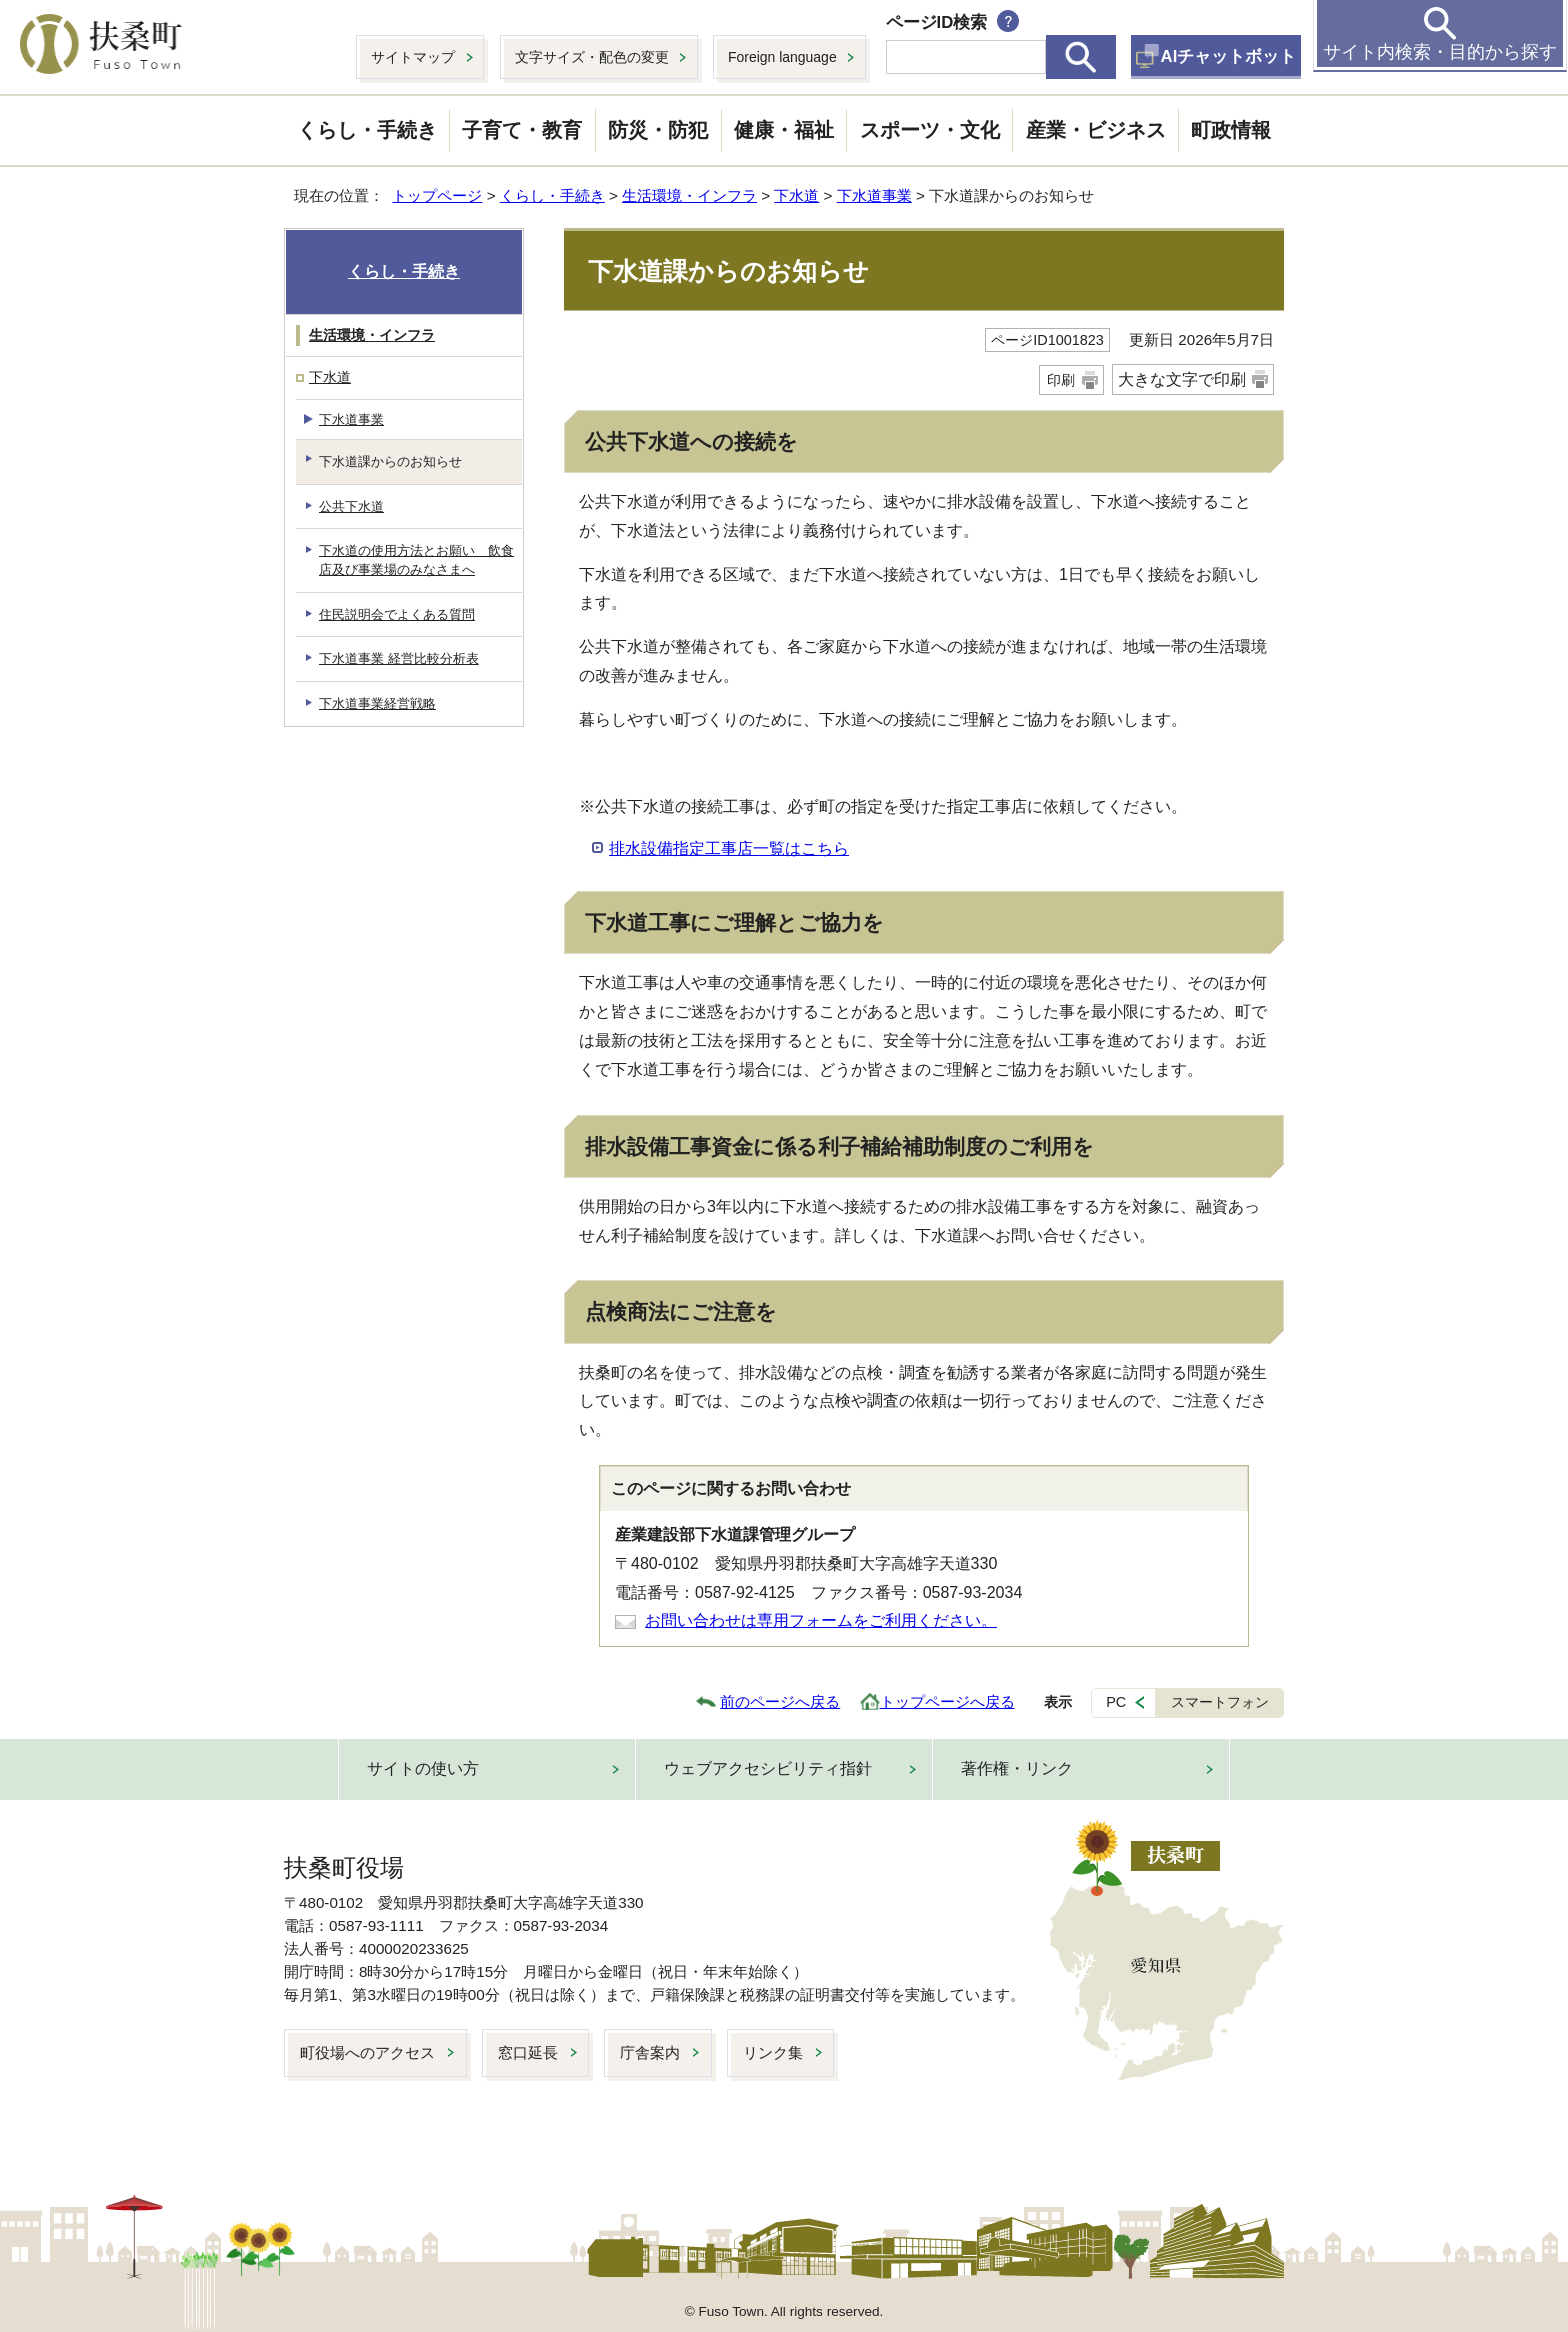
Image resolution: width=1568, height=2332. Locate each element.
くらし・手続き (367, 130)
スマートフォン (1220, 1702)
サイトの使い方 (423, 1768)
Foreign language (782, 57)
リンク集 (773, 2052)
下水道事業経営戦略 (377, 703)
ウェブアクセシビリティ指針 (768, 1768)
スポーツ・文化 (930, 130)
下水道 (796, 195)
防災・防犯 (658, 130)
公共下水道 (351, 506)
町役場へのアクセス (367, 2052)
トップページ (437, 195)
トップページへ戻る (947, 1701)
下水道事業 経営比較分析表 (399, 658)
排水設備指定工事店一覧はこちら (729, 848)
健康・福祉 (784, 130)
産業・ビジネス (1096, 130)
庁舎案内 (650, 2052)
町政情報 (1231, 130)
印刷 (1061, 380)
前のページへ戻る (780, 1701)
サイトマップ (413, 57)
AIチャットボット (1229, 56)
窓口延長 (528, 2052)
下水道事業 (874, 195)
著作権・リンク (1017, 1768)
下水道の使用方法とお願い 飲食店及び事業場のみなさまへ (416, 560)
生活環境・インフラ (689, 195)
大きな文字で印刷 (1182, 379)
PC (1116, 1702)
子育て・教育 (522, 130)
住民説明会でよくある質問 (397, 614)
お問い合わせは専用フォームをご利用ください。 (821, 1620)
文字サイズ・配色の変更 (592, 57)
